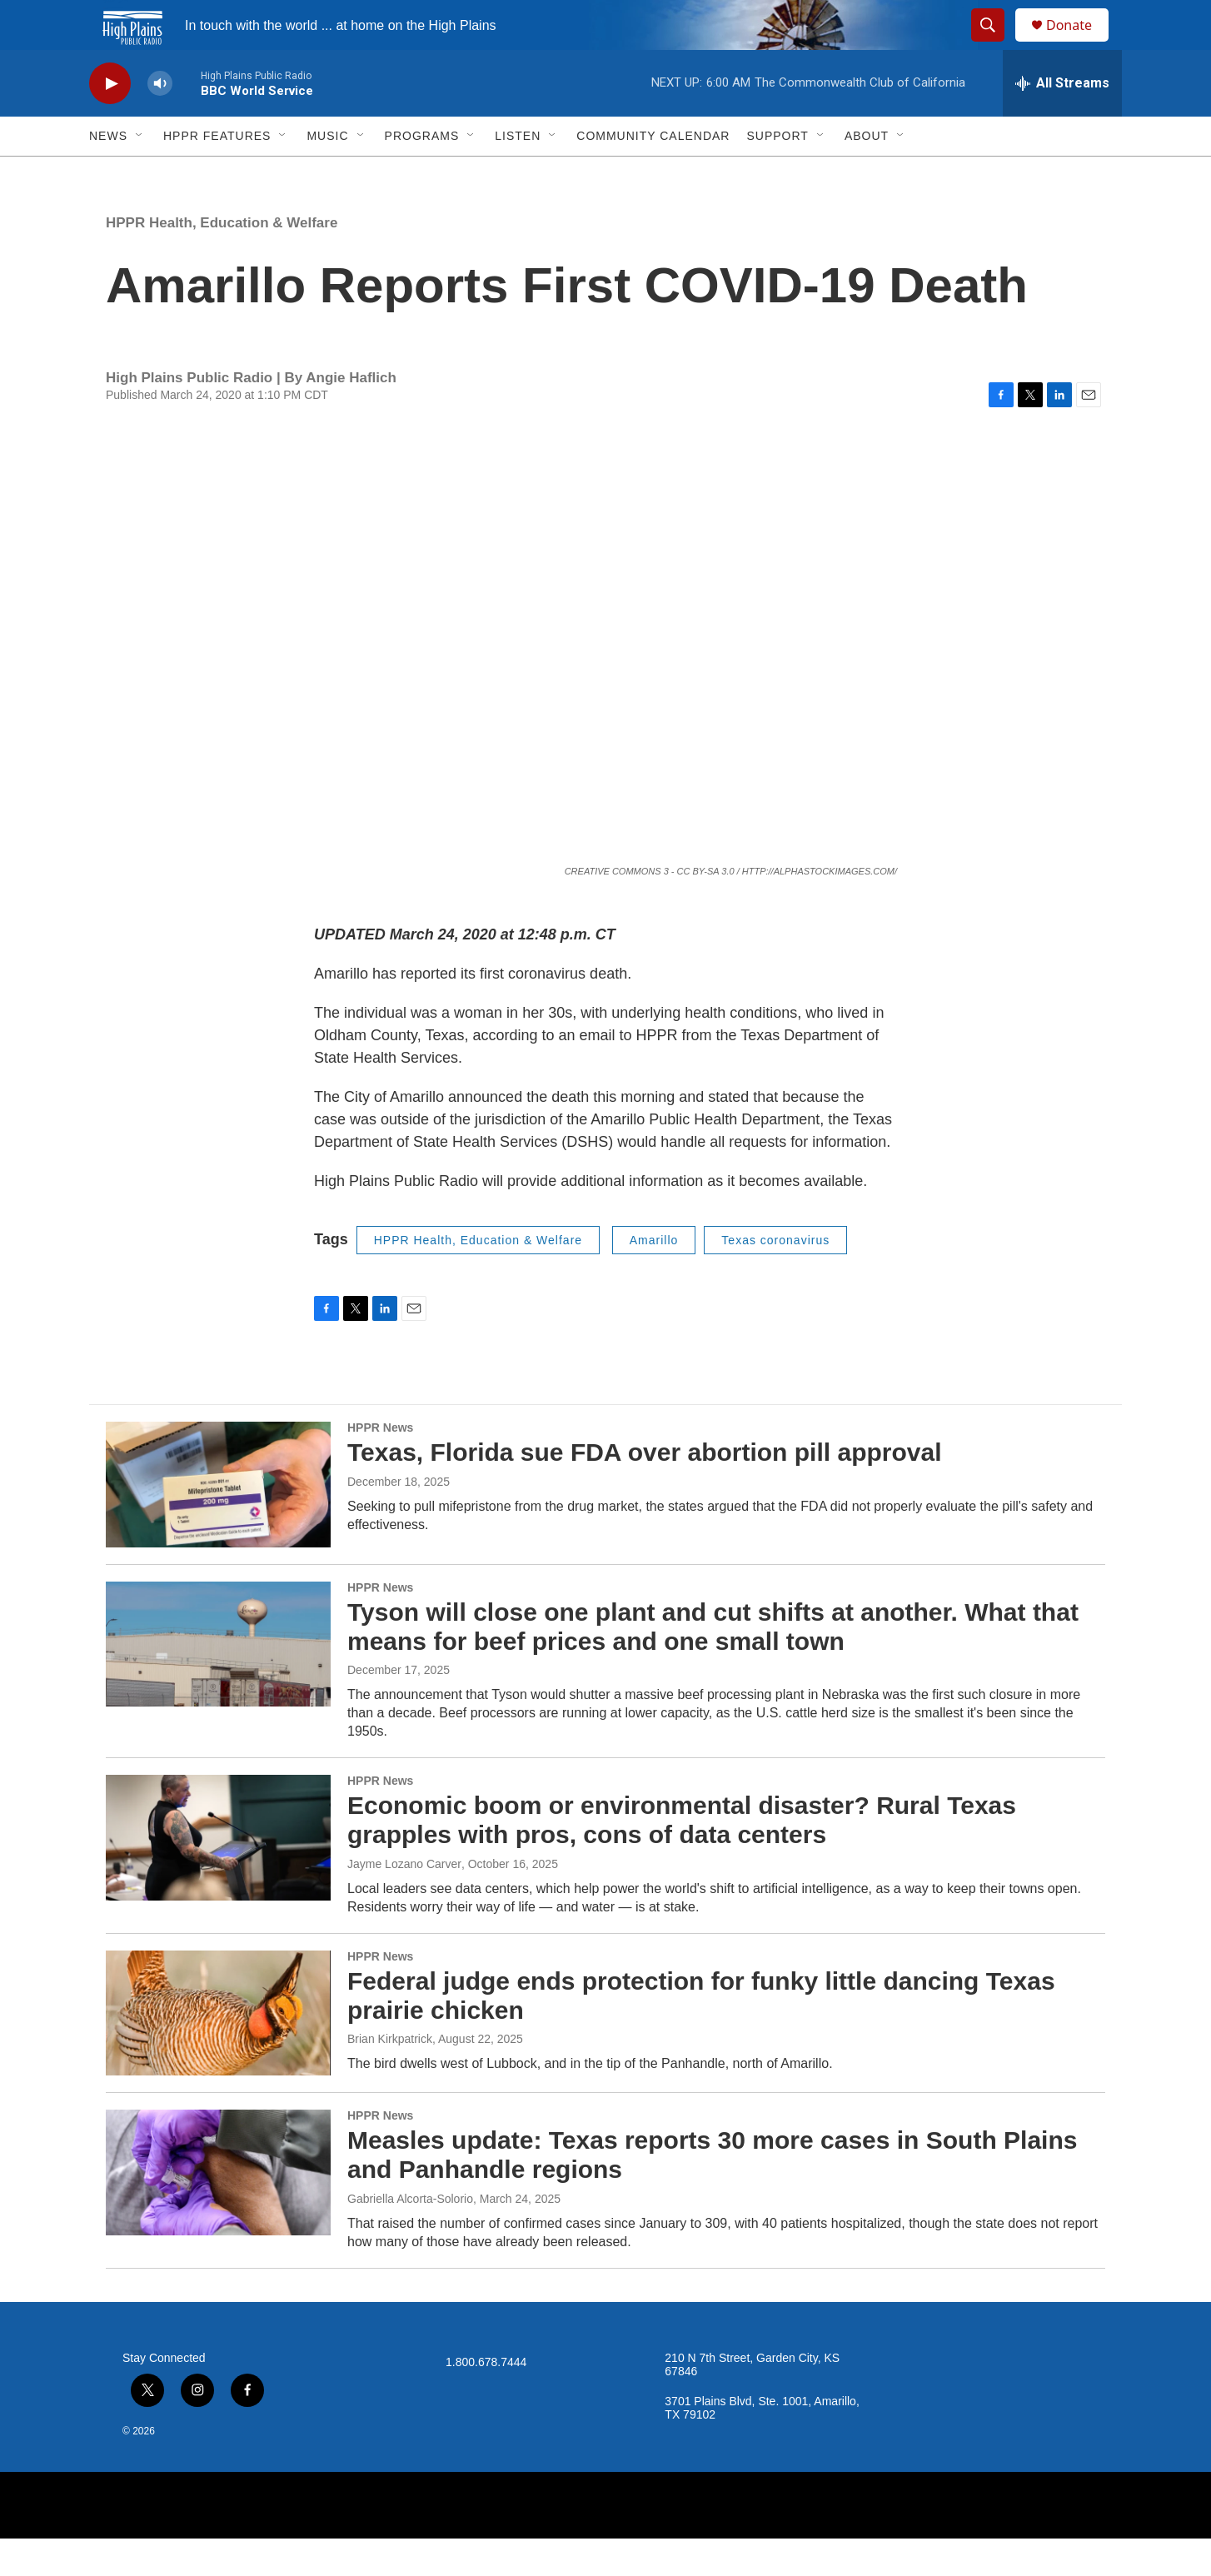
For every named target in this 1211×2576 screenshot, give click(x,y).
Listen (518, 173)
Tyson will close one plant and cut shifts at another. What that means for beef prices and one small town (713, 1664)
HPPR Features (217, 173)
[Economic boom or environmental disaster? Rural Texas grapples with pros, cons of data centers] (218, 1874)
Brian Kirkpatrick (389, 2076)
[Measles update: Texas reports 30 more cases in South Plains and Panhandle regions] (218, 2209)
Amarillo (654, 1277)
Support (777, 173)
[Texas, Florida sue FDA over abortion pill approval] (218, 1521)
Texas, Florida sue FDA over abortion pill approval (644, 1489)
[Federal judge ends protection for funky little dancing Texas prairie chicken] (218, 2050)
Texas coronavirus (775, 1277)
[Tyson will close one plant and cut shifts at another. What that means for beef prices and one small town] (218, 1681)
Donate (1079, 43)
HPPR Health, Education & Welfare (221, 260)
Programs (422, 173)
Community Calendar (653, 173)
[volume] (160, 121)
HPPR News (380, 1465)
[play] (110, 121)
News (108, 173)
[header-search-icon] (995, 44)
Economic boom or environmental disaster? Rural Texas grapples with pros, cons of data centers (681, 1857)
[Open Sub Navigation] (140, 173)
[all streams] (1062, 120)
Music (327, 173)
